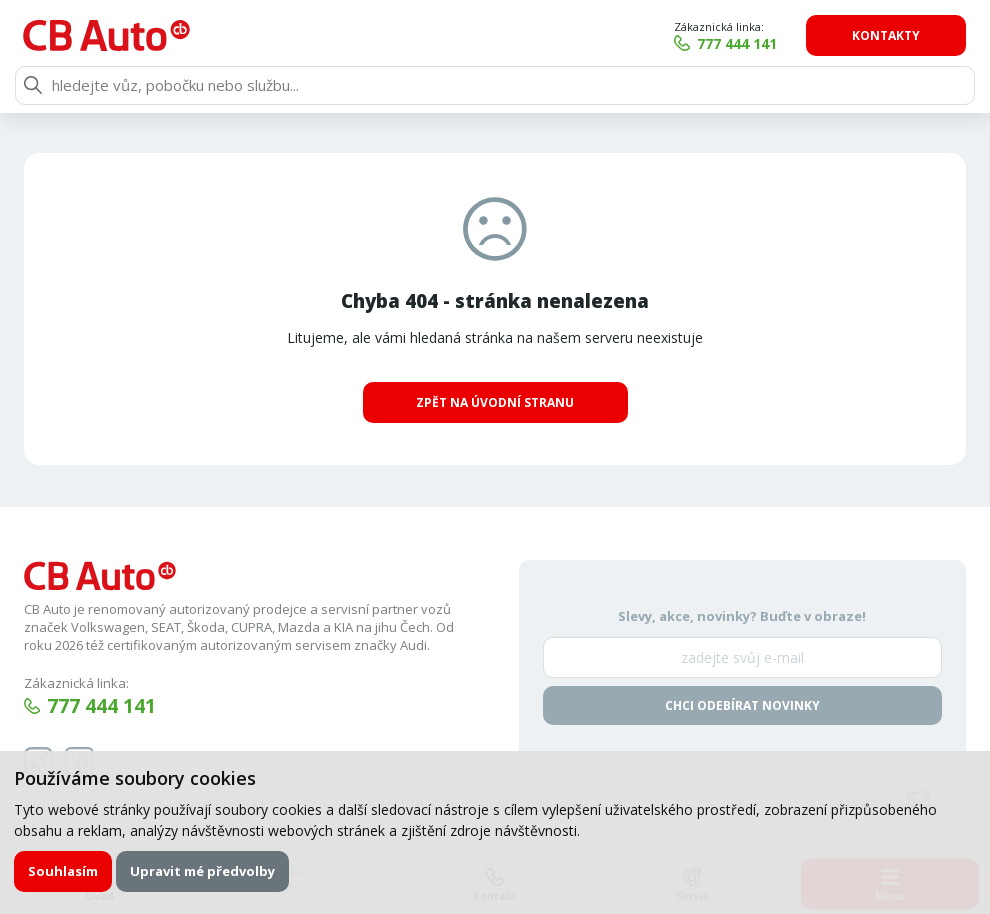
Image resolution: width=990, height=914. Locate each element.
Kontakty (887, 35)
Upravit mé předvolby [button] (202, 871)
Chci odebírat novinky (742, 705)
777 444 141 (739, 43)
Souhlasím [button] (63, 871)
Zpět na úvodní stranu (495, 402)
